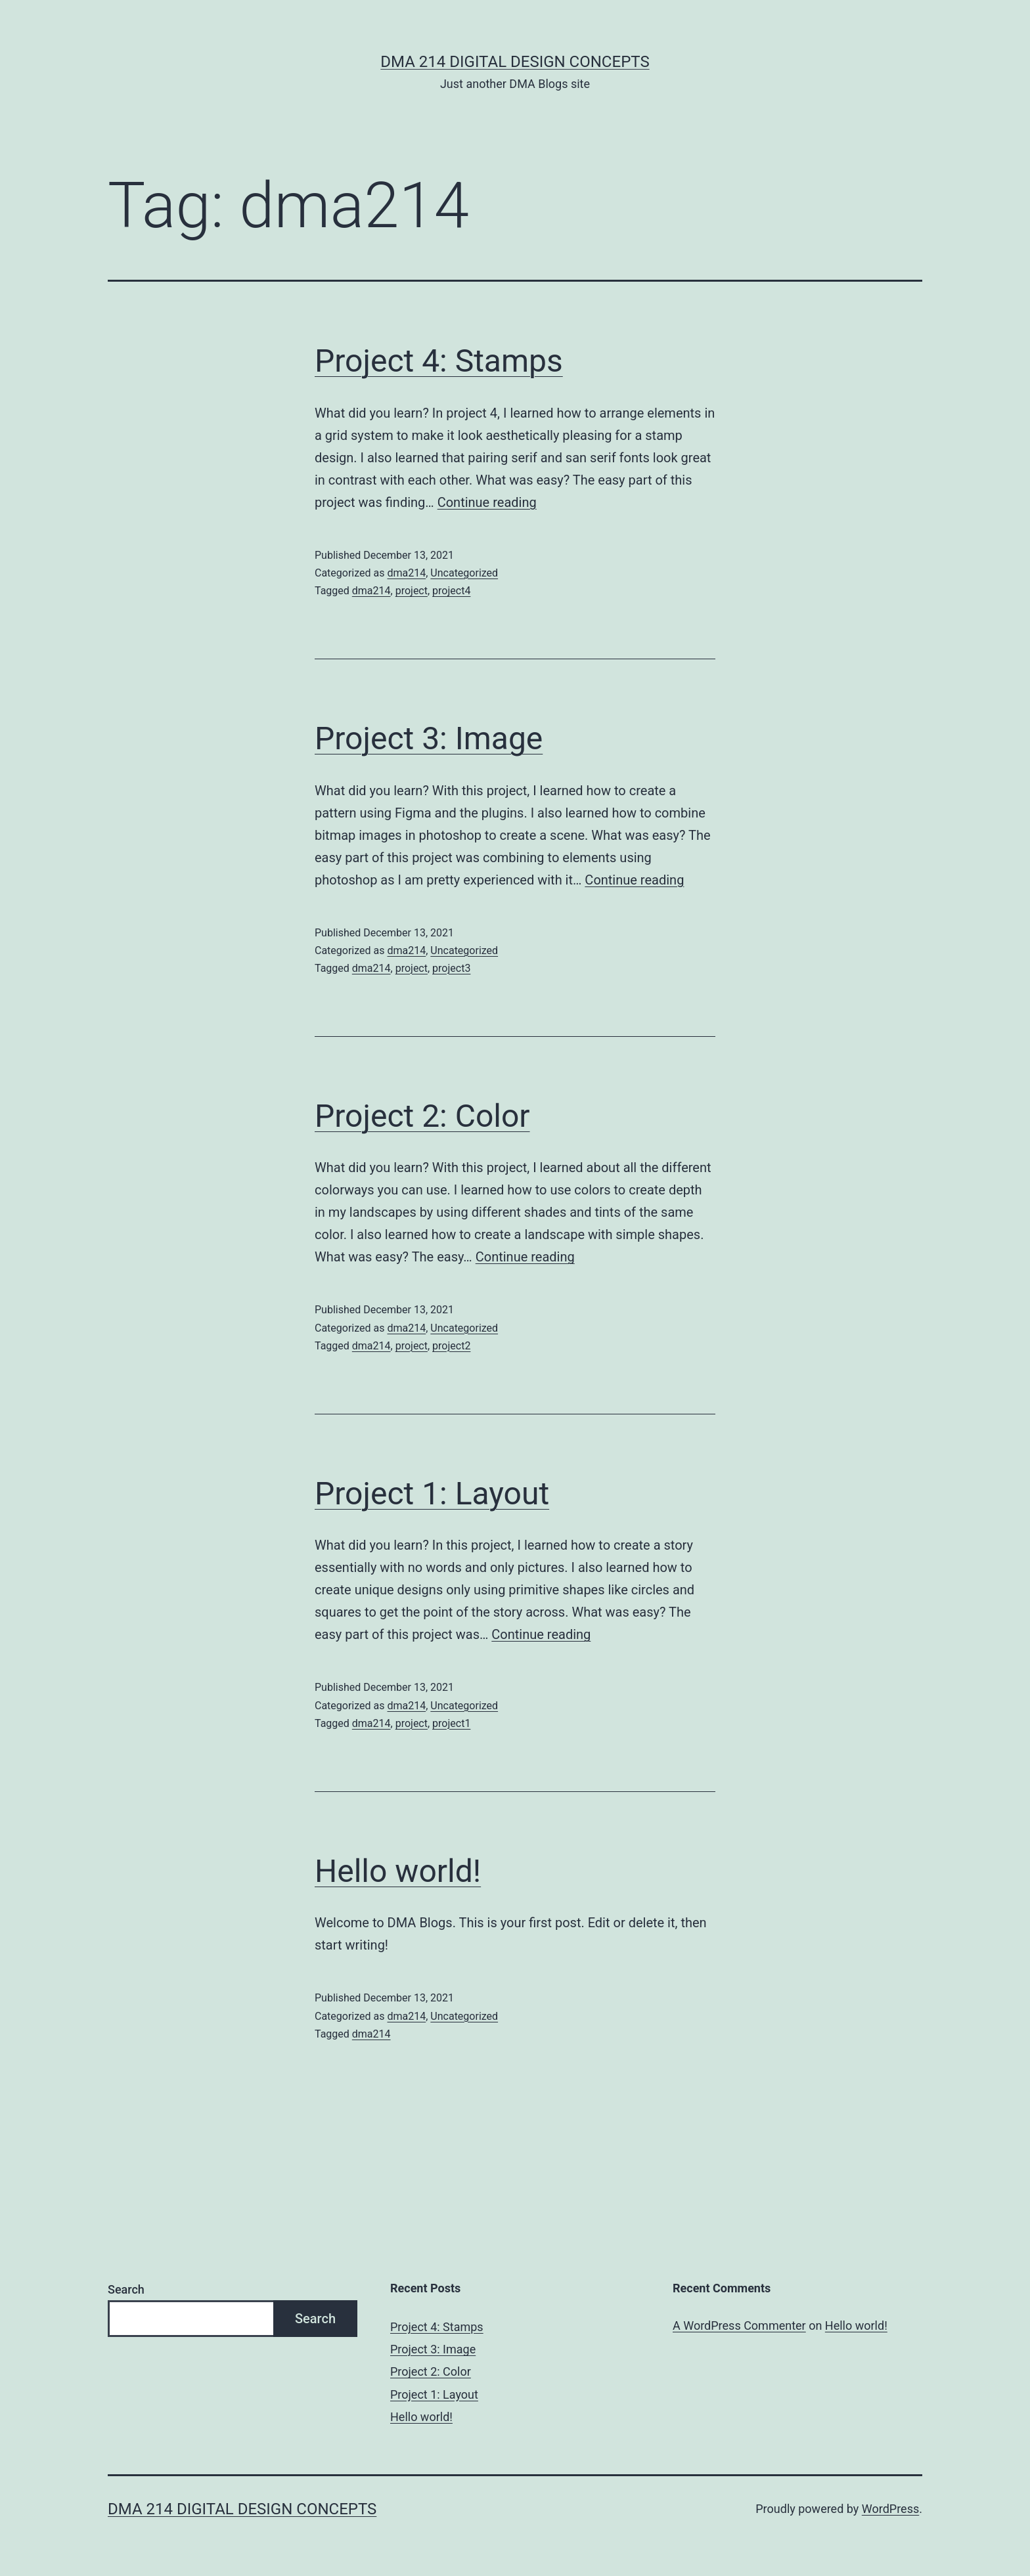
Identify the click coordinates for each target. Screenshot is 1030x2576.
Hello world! (398, 1871)
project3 (451, 968)
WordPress (890, 2509)
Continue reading (487, 502)
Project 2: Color (422, 1116)
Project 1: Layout (432, 1493)
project (411, 590)
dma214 (406, 573)
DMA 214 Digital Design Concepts (514, 62)
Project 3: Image (429, 738)
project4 (451, 590)
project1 (451, 1723)
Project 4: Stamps (439, 361)
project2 (451, 1346)
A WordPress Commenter (739, 2325)
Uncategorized (464, 573)
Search (126, 2289)
